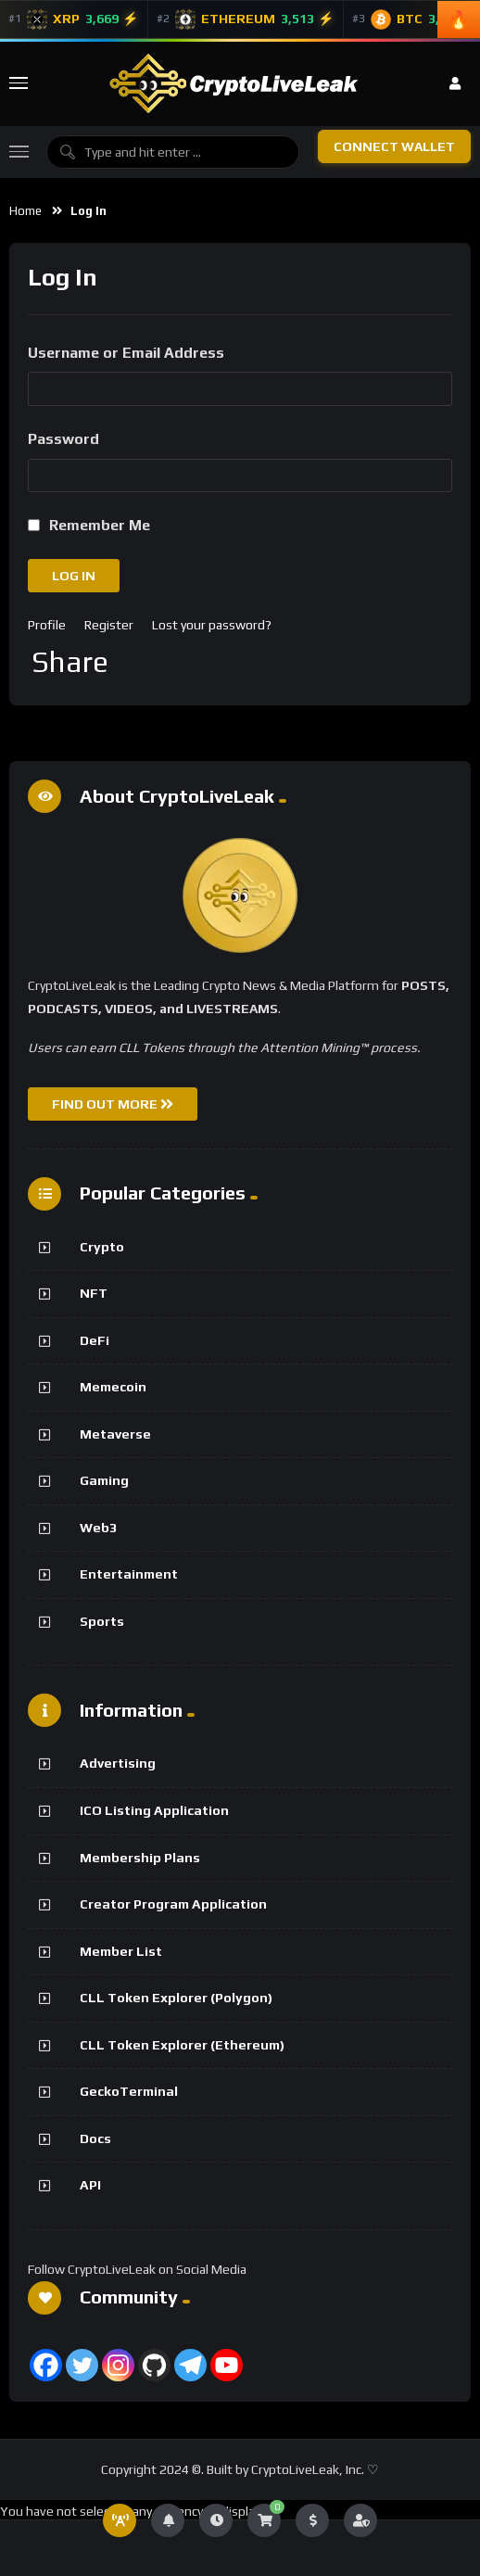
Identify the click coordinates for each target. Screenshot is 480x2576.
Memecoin (113, 1386)
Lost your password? (212, 624)
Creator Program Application (173, 1904)
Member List (121, 1951)
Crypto (102, 1246)
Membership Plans (140, 1857)
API (90, 2184)
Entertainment (129, 1574)
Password (63, 439)
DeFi (94, 1340)
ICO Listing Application (154, 1810)
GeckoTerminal (129, 2091)
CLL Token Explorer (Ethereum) (182, 2044)
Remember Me (99, 525)
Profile (47, 624)
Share (70, 661)
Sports (102, 1621)
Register (108, 624)
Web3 (98, 1527)
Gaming (104, 1480)
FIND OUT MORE (112, 1104)
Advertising (118, 1763)
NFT (93, 1293)
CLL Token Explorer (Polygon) (176, 1997)
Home (25, 211)
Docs (95, 2138)
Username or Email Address (126, 353)
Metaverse (115, 1434)
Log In (73, 575)
